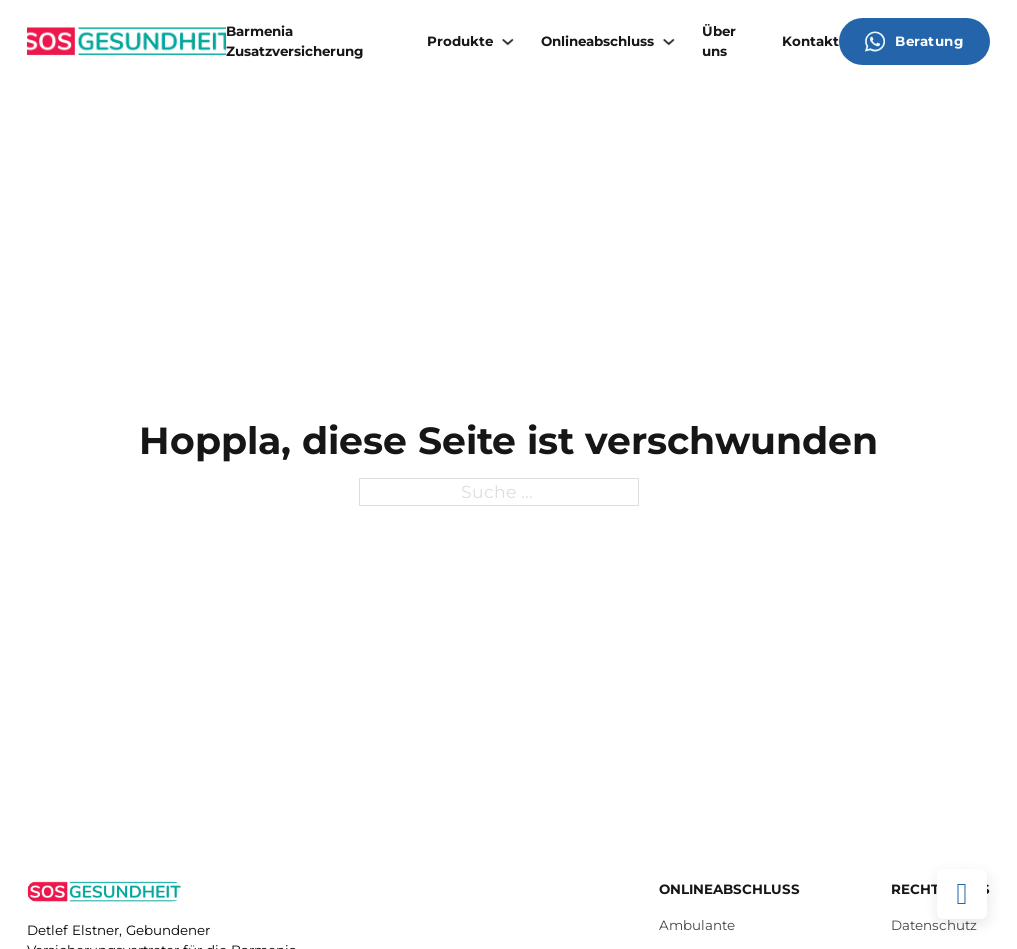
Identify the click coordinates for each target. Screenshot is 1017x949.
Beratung (914, 41)
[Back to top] (962, 894)
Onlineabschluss (597, 41)
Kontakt (810, 41)
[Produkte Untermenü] (507, 41)
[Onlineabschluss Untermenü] (668, 41)
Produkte (460, 41)
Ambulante (697, 925)
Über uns (719, 41)
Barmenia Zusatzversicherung (294, 41)
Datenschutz (934, 925)
